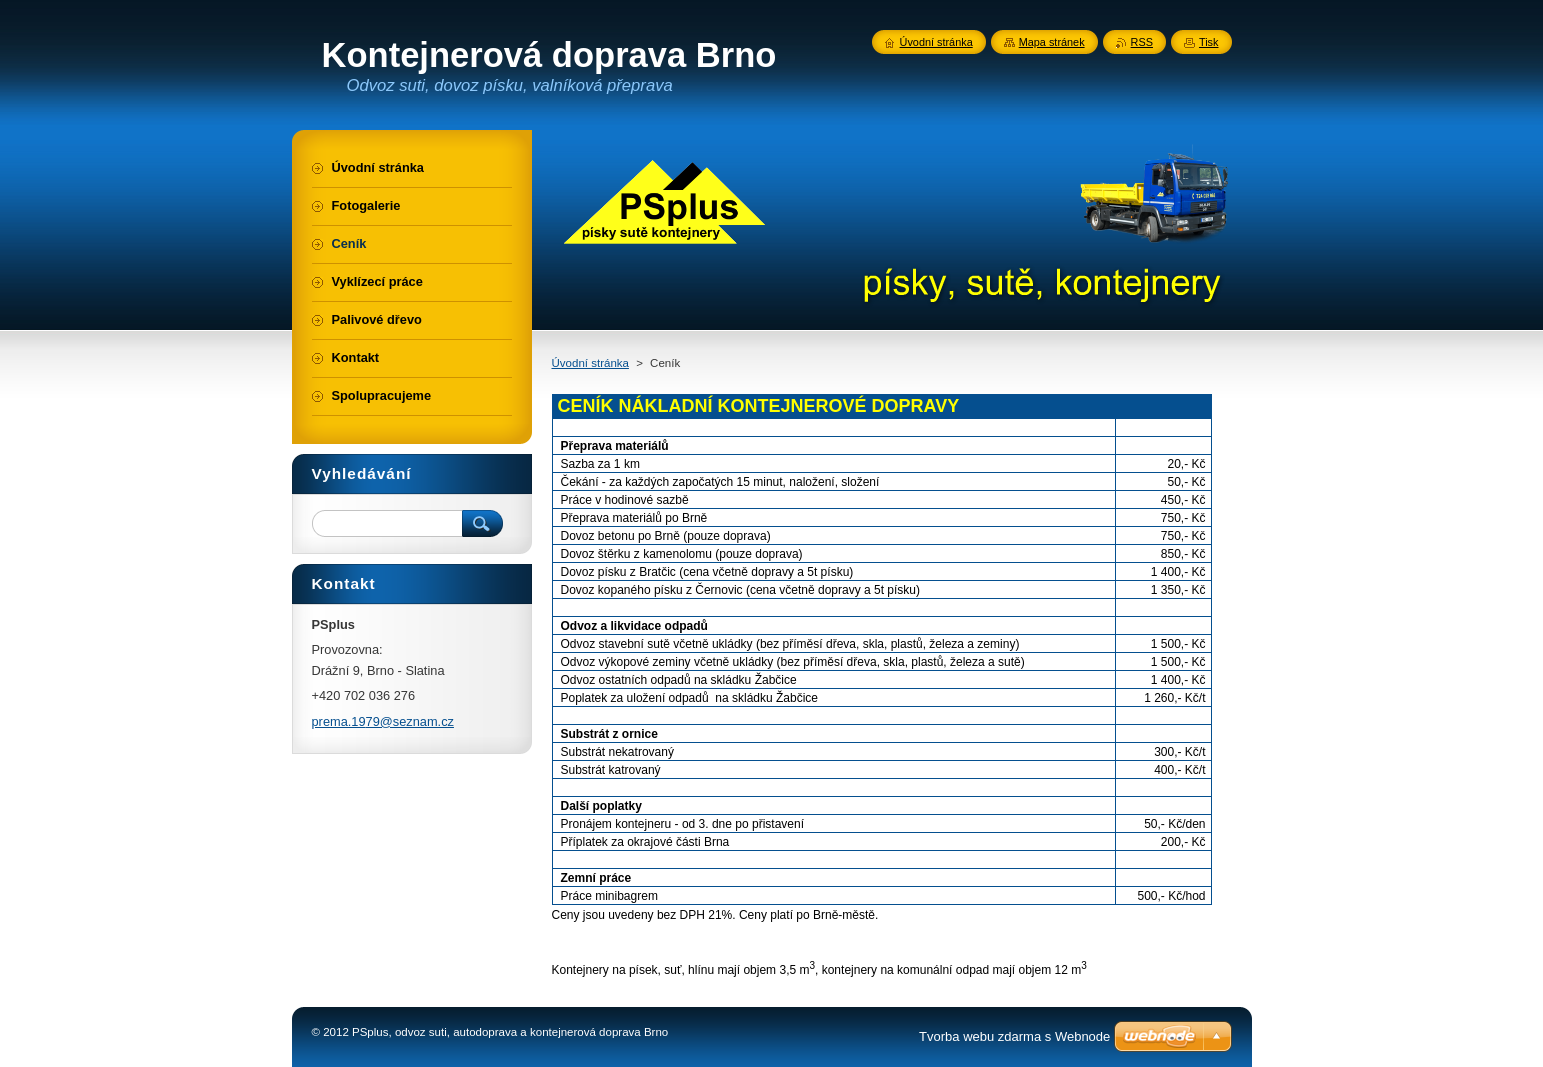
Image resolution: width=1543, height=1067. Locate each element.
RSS (1142, 42)
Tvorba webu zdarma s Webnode (1014, 1036)
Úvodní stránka (590, 363)
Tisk (1209, 42)
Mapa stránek (1052, 42)
